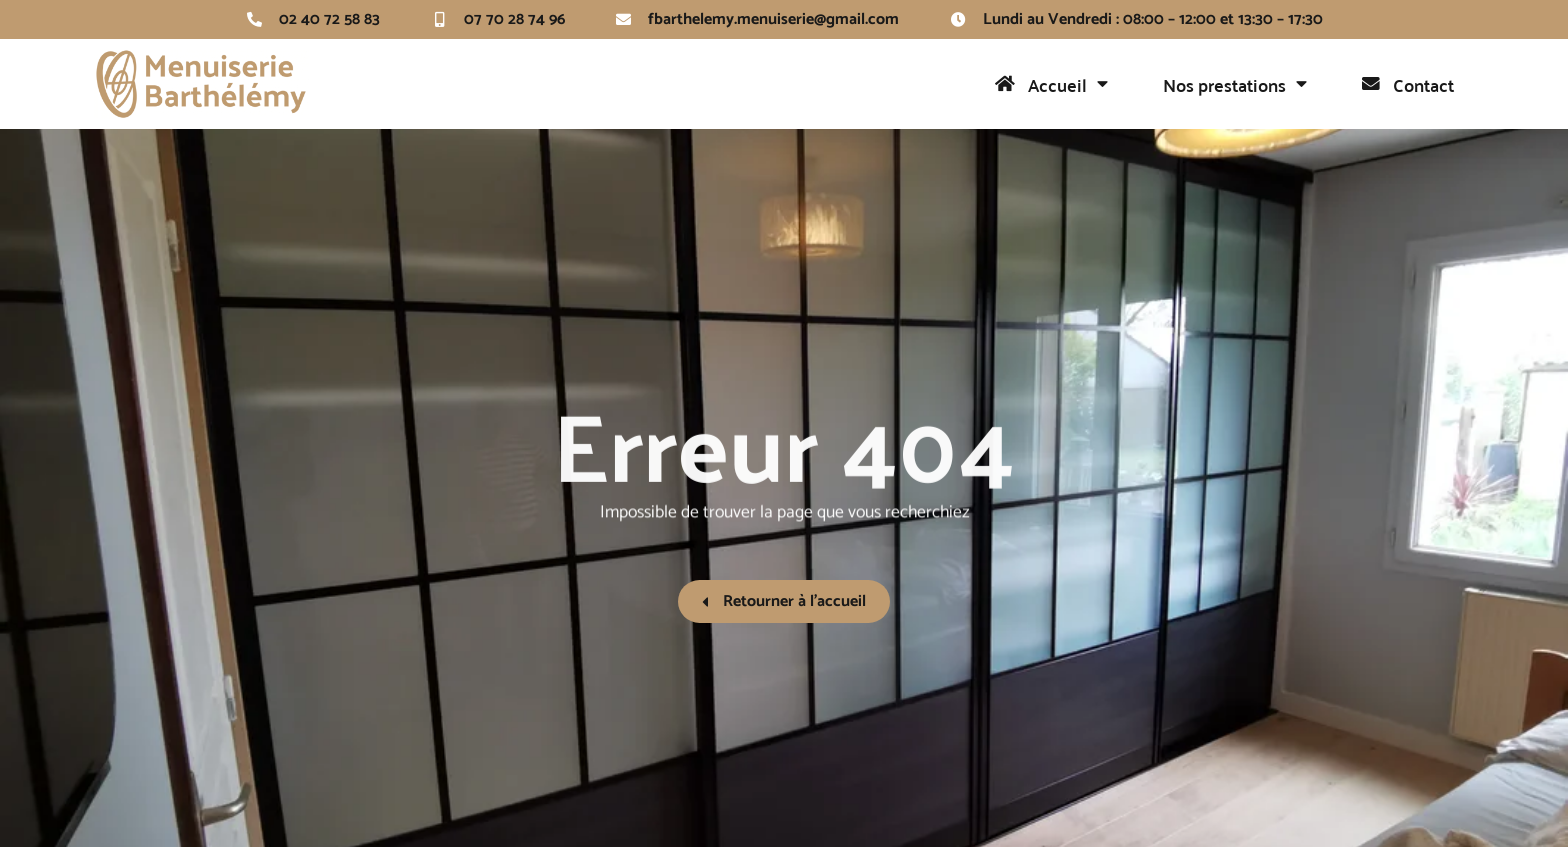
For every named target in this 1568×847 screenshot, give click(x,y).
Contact (1408, 84)
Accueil (1051, 84)
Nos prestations (1235, 84)
